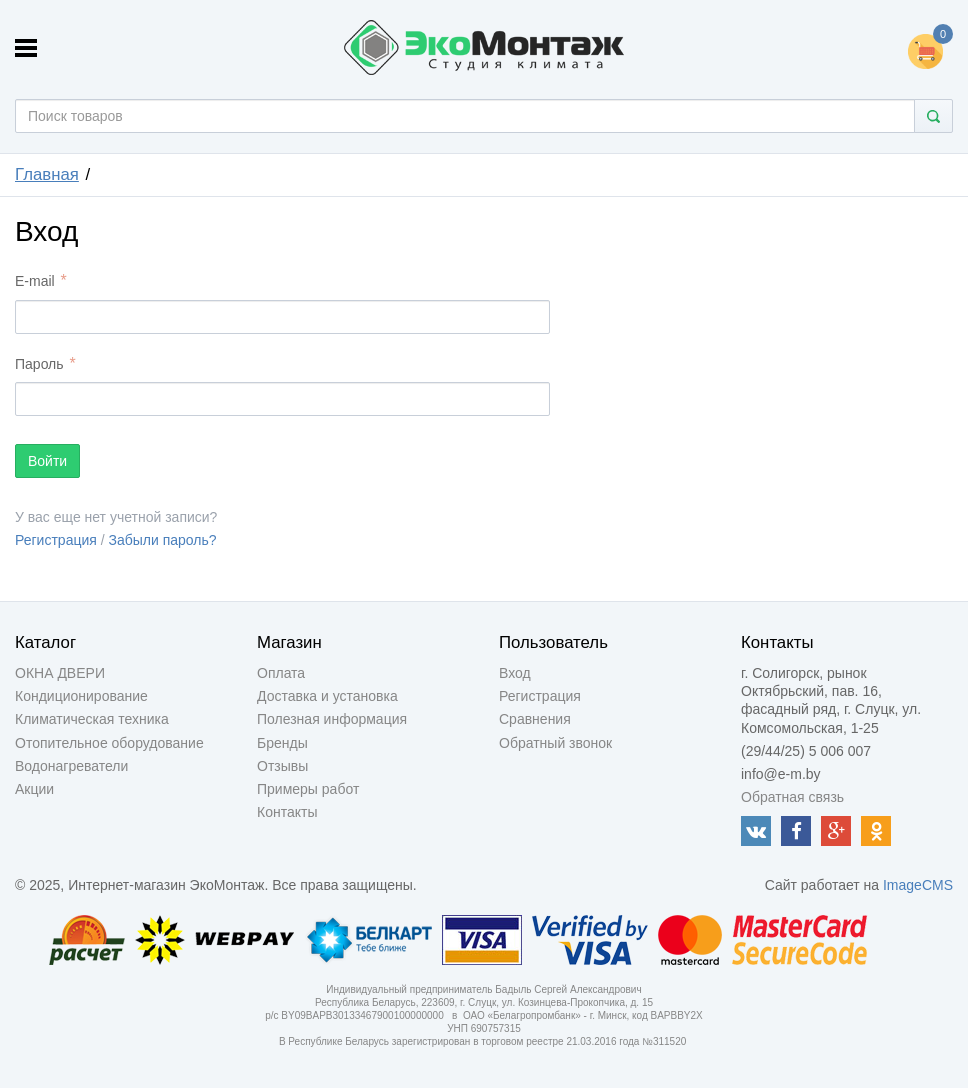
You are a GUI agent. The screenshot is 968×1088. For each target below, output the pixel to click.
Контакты (287, 812)
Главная (47, 174)
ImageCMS (918, 885)
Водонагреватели (71, 766)
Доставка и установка (327, 696)
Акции (34, 789)
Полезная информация (332, 719)
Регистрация (56, 540)
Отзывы (282, 766)
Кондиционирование (81, 696)
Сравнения (535, 719)
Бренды (282, 743)
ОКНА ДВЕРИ (60, 673)
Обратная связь (792, 797)
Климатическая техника (92, 719)
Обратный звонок (555, 743)
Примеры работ (308, 789)
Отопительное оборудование (109, 743)
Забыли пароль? (163, 540)
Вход (515, 673)
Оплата (281, 673)
